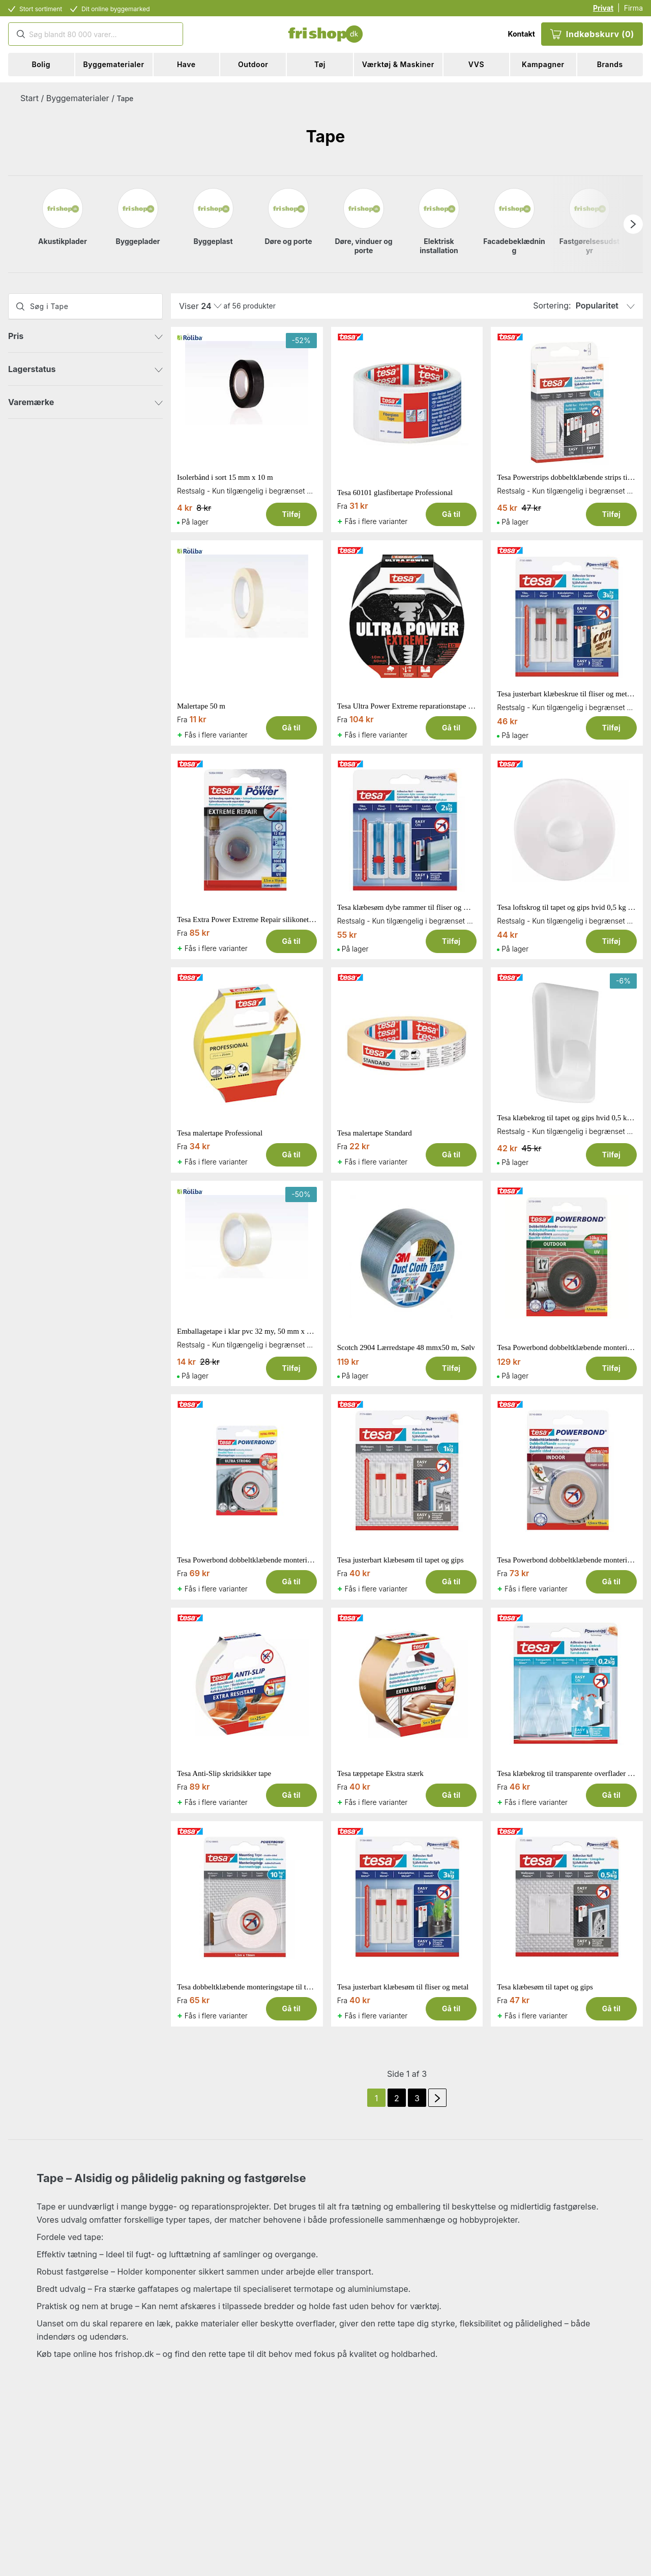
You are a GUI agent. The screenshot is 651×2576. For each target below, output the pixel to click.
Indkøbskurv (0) (592, 34)
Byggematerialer (77, 98)
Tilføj (291, 514)
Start (29, 98)
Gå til (451, 514)
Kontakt (521, 33)
